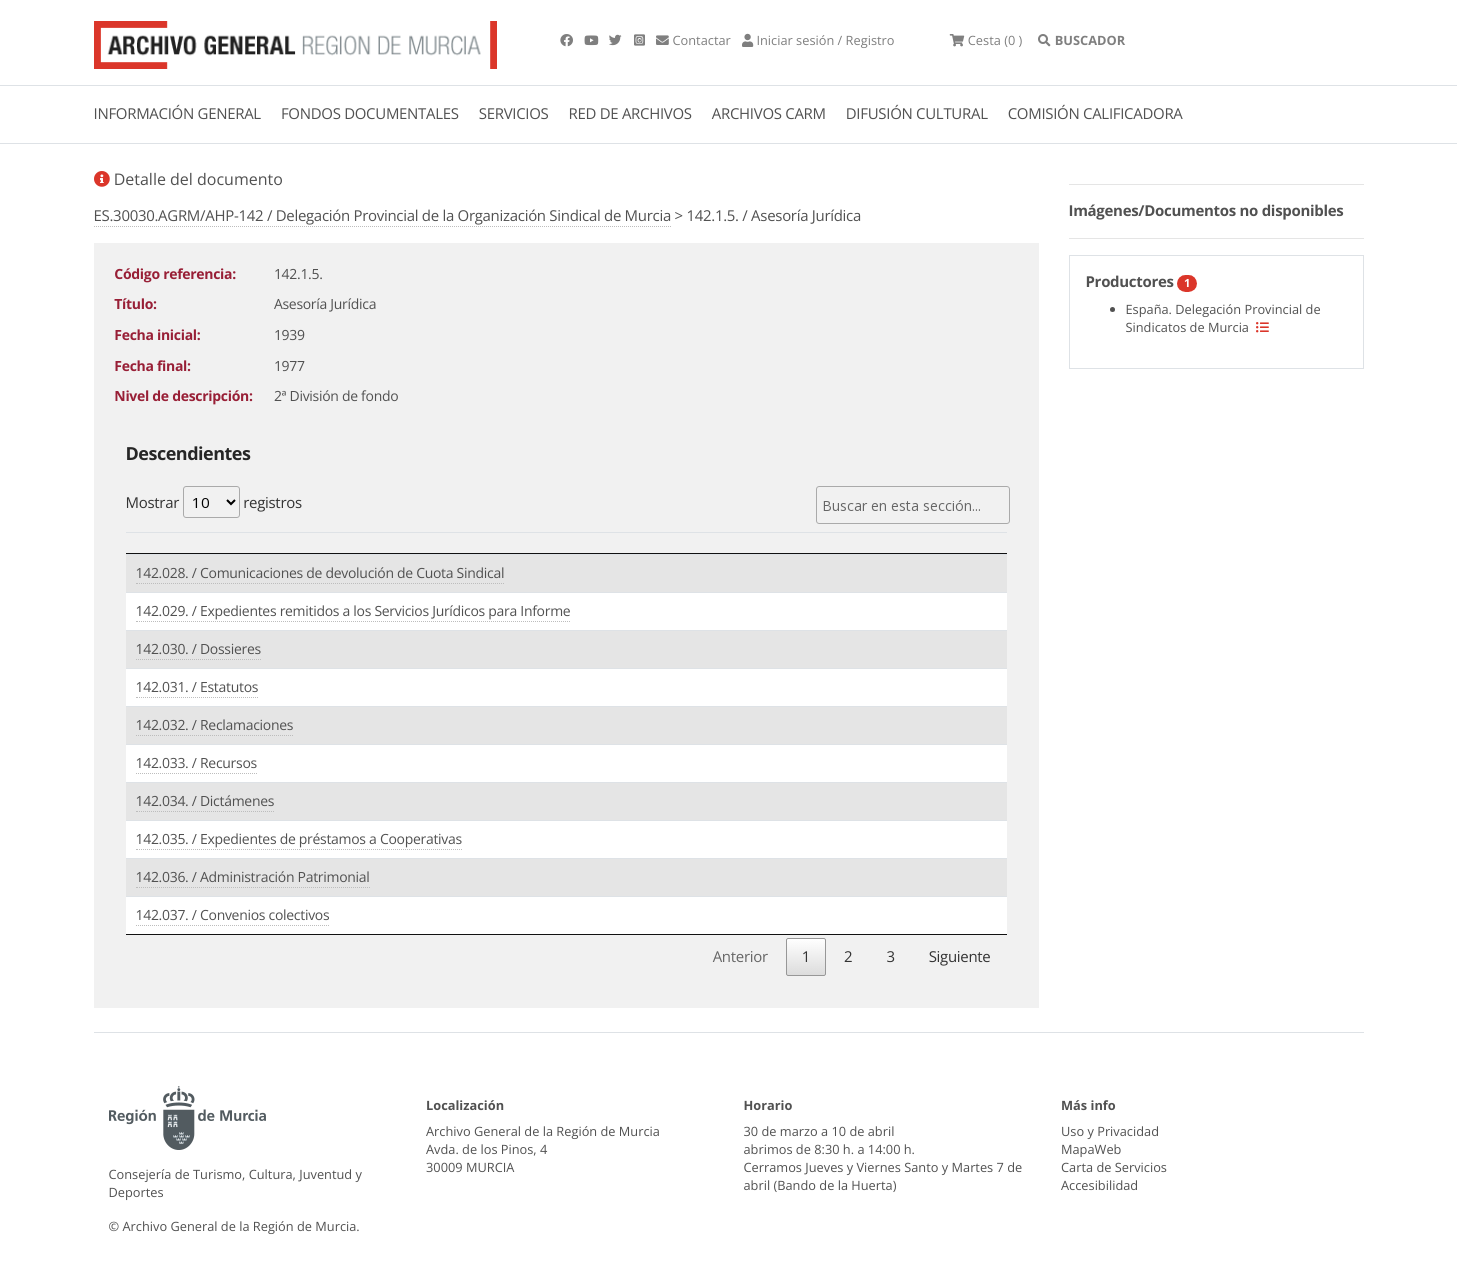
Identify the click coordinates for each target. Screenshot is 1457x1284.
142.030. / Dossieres (198, 649)
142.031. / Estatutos (197, 687)
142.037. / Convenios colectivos (233, 915)
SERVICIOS (514, 114)
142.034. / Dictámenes (205, 801)
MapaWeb (1091, 1149)
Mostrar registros (214, 502)
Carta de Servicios (1114, 1167)
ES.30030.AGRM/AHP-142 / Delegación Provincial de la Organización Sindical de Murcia (382, 216)
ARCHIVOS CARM (769, 114)
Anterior (740, 957)
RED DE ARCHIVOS (630, 114)
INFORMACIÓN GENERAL (177, 114)
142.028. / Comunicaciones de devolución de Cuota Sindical (320, 573)
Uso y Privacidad (1110, 1131)
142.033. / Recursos (196, 763)
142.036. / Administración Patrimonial (253, 877)
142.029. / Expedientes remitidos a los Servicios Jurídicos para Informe (353, 611)
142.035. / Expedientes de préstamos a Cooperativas (299, 839)
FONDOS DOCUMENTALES (370, 114)
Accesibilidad (1099, 1185)
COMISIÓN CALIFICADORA (1095, 114)
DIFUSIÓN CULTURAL (917, 114)
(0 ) (986, 40)
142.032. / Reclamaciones (215, 725)
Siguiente (960, 957)
